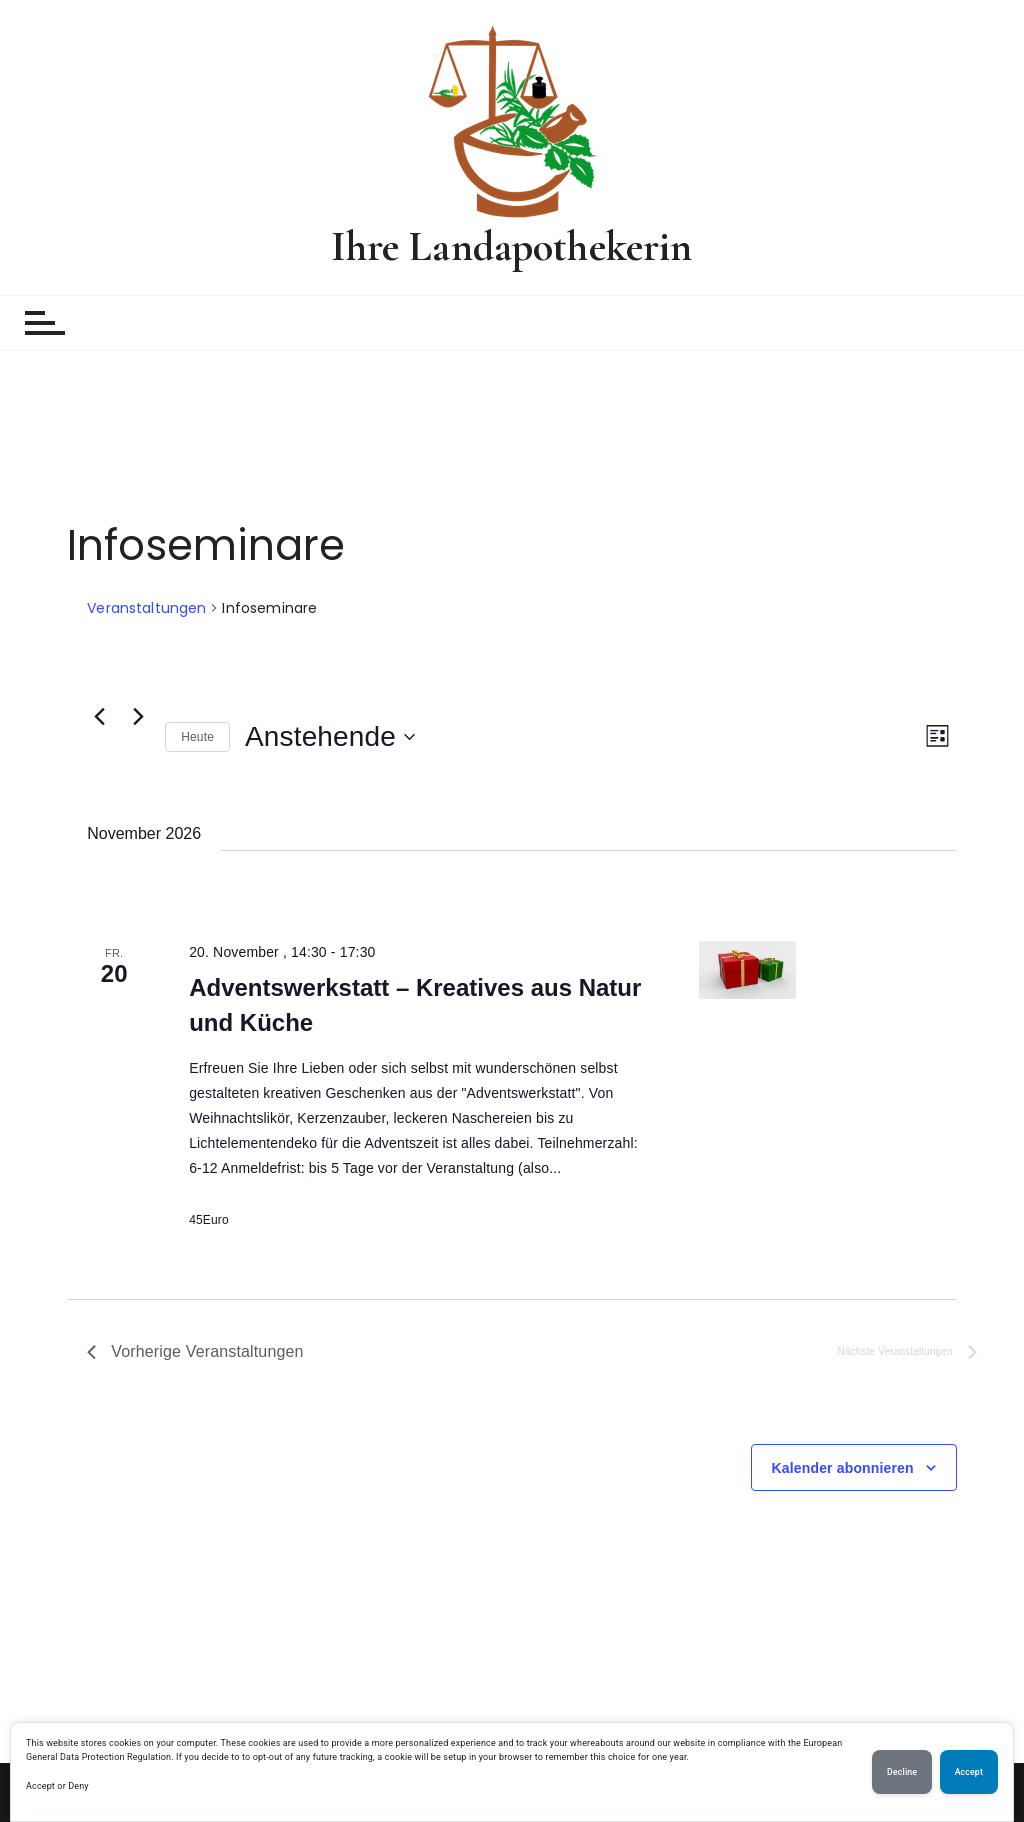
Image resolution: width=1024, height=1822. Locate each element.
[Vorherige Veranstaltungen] (99, 717)
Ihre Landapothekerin (511, 246)
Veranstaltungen (146, 608)
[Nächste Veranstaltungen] (138, 717)
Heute (197, 737)
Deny (78, 1786)
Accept (40, 1786)
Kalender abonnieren (843, 1468)
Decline (902, 1772)
